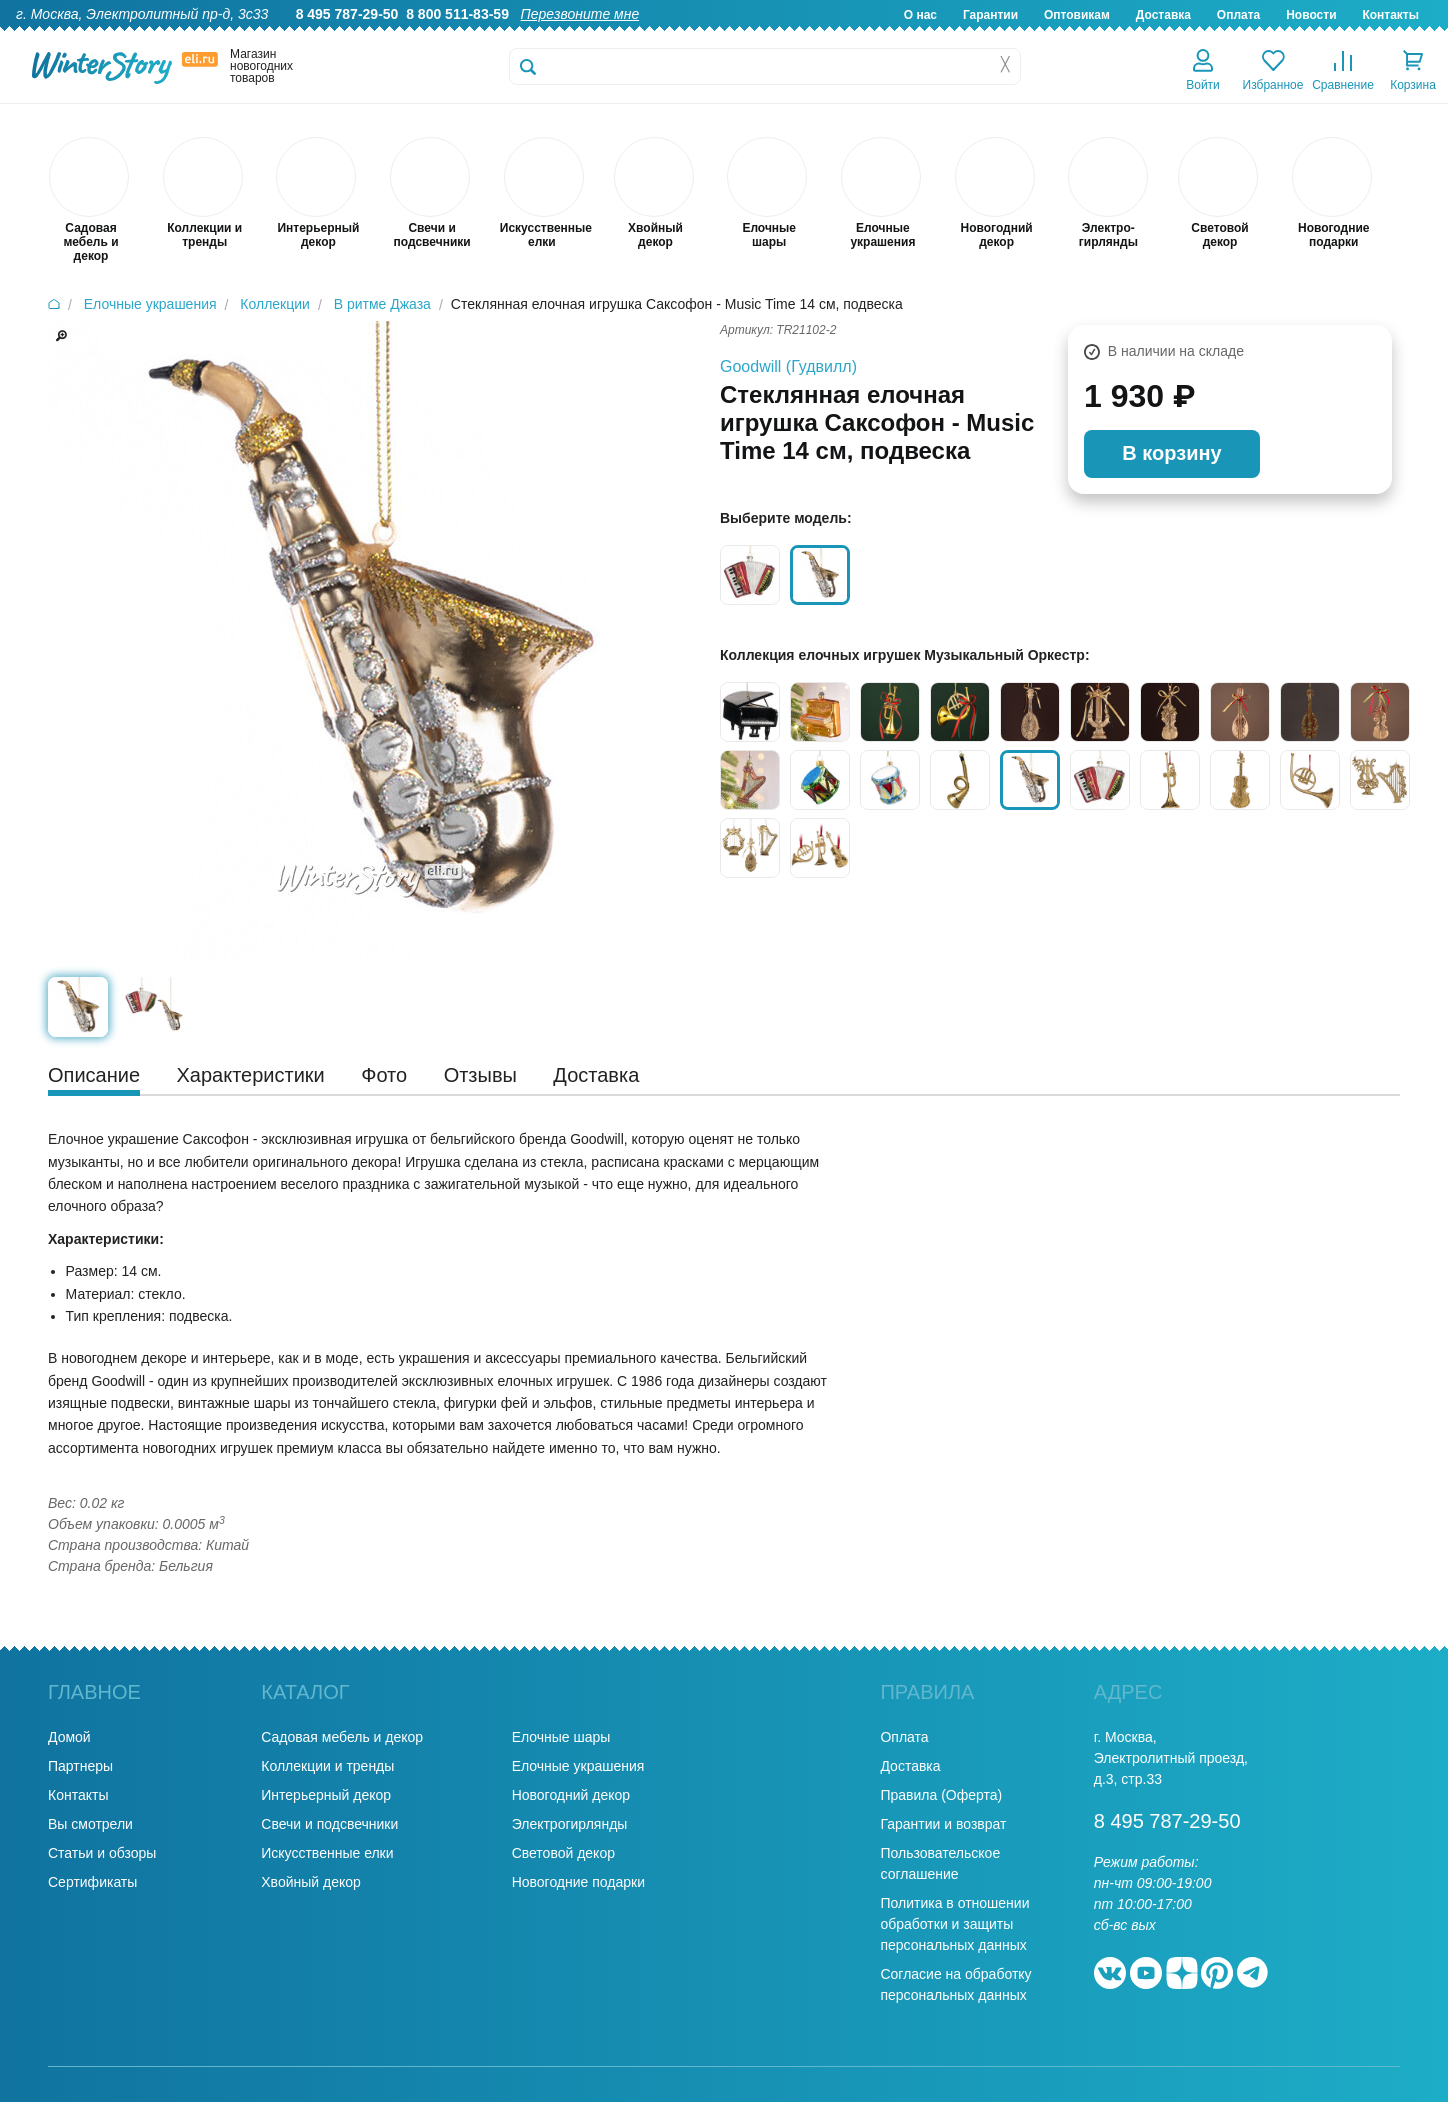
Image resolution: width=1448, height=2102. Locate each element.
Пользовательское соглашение (940, 1863)
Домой (69, 1737)
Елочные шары (561, 1737)
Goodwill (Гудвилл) (788, 366)
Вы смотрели (90, 1824)
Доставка (1163, 15)
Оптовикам (1077, 15)
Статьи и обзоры (102, 1853)
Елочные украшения (578, 1766)
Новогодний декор (571, 1795)
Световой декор (563, 1853)
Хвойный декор (311, 1882)
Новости (1311, 15)
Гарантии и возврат (943, 1824)
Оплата (1238, 15)
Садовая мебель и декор (342, 1737)
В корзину (1171, 453)
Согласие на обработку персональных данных (955, 1984)
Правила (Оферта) (941, 1795)
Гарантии (990, 15)
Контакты (1390, 15)
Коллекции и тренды (327, 1766)
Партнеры (80, 1766)
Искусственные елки (327, 1853)
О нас (920, 15)
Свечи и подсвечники (329, 1824)
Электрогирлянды (570, 1824)
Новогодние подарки (578, 1882)
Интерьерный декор (326, 1795)
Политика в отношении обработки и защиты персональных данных (954, 1924)
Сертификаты (92, 1882)
